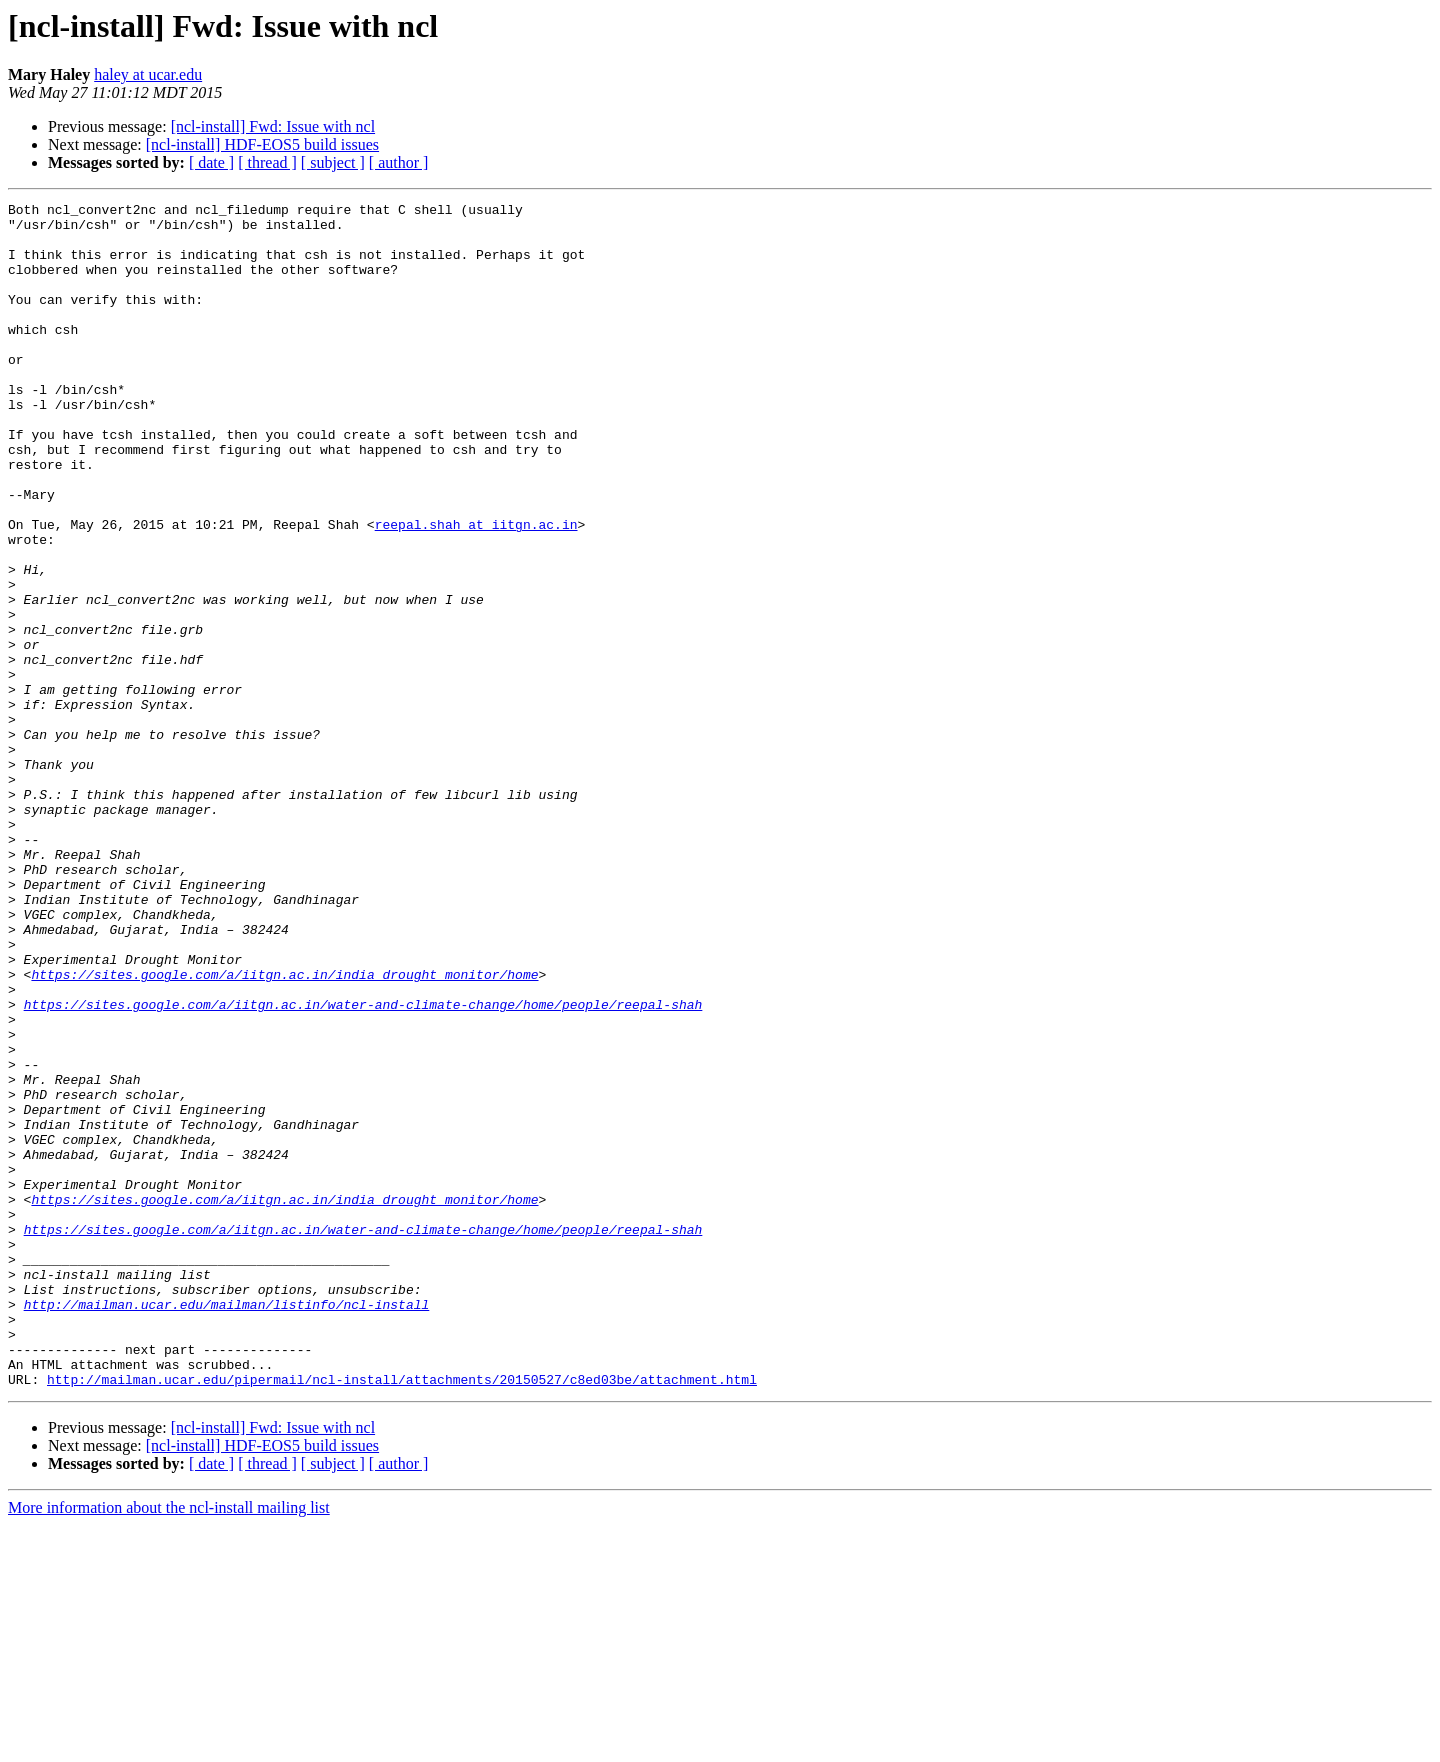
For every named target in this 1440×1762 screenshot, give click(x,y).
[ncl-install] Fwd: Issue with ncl (273, 126)
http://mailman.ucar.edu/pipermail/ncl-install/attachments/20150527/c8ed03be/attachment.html (402, 1616)
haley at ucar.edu (148, 74)
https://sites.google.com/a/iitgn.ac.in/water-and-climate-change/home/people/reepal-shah (363, 1166)
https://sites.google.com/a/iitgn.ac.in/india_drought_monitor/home (284, 1130)
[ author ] (399, 162)
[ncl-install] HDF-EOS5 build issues (262, 144)
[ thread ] (267, 162)
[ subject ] (333, 162)
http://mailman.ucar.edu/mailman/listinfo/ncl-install (227, 1526)
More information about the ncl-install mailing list (169, 1744)
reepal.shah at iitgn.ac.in (476, 590)
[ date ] (211, 162)
